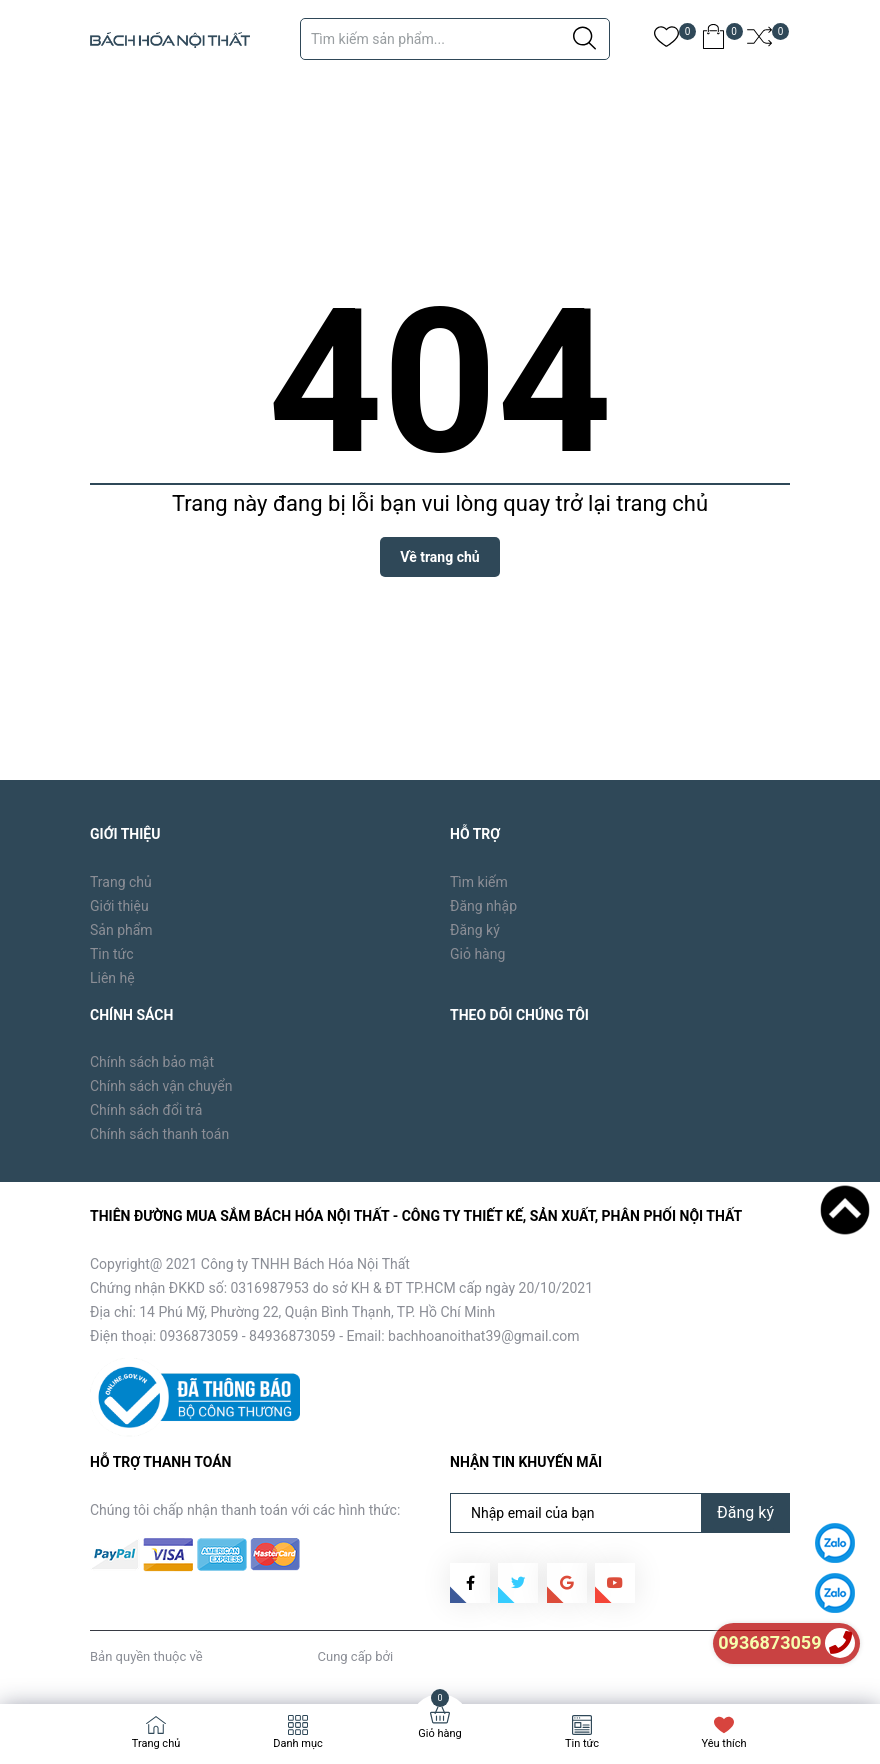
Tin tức (112, 954)
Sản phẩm (121, 930)
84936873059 (292, 1336)
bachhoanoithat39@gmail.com (484, 1336)
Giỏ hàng (477, 954)
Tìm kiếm (479, 882)
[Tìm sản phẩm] (455, 39)
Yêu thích (723, 1743)
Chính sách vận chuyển (161, 1086)
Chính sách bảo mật (152, 1062)
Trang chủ (121, 882)
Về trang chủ (439, 557)
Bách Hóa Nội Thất (260, 1656)
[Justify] (584, 39)
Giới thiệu (119, 906)
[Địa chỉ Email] (620, 1513)
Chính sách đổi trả (146, 1110)
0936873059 (199, 1336)
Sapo (411, 1656)
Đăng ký (475, 930)
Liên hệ (112, 978)
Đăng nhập (483, 906)
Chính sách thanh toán (159, 1134)
